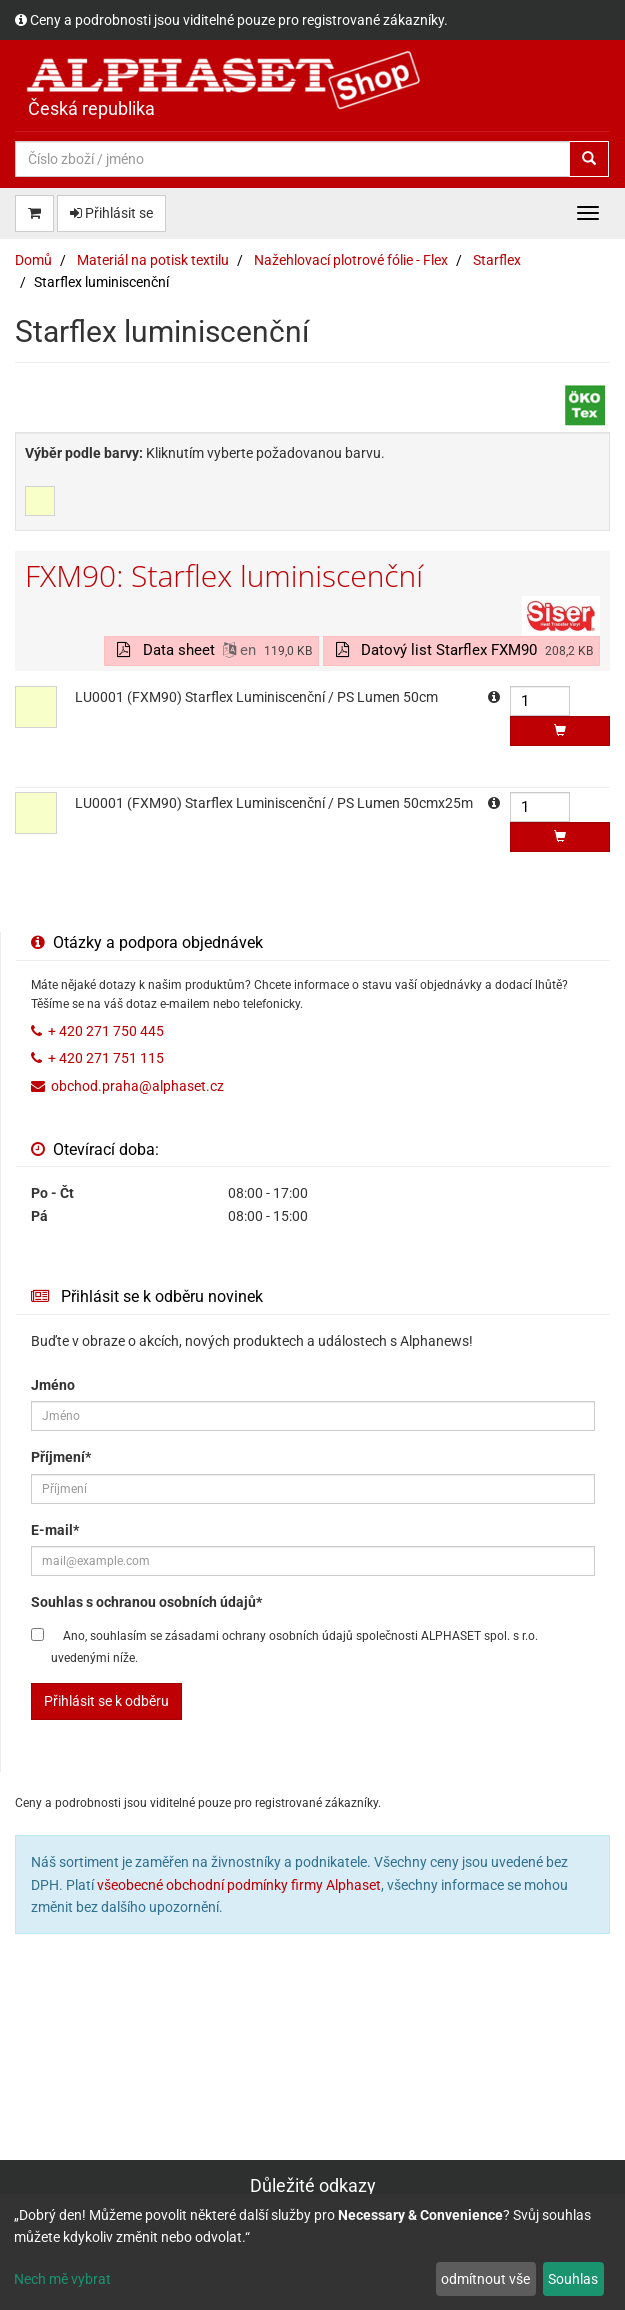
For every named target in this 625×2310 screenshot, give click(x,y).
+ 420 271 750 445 (106, 1031)
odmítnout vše (485, 2279)
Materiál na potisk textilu (153, 260)
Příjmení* (61, 1457)
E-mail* (55, 1530)
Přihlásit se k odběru (106, 1701)
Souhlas (573, 2279)
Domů (33, 260)
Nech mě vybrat (62, 2279)
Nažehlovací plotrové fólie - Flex (351, 260)
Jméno (53, 1385)
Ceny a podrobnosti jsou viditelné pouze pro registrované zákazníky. (239, 20)
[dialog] (312, 2252)
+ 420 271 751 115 (106, 1058)
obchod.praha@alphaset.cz (137, 1086)
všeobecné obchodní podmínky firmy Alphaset (239, 1885)
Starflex (497, 260)
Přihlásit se (111, 213)
